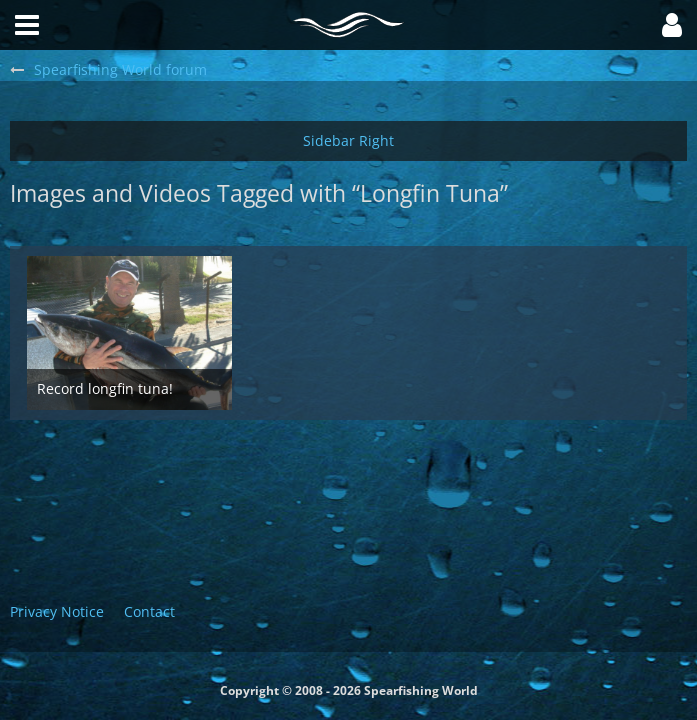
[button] (672, 25)
